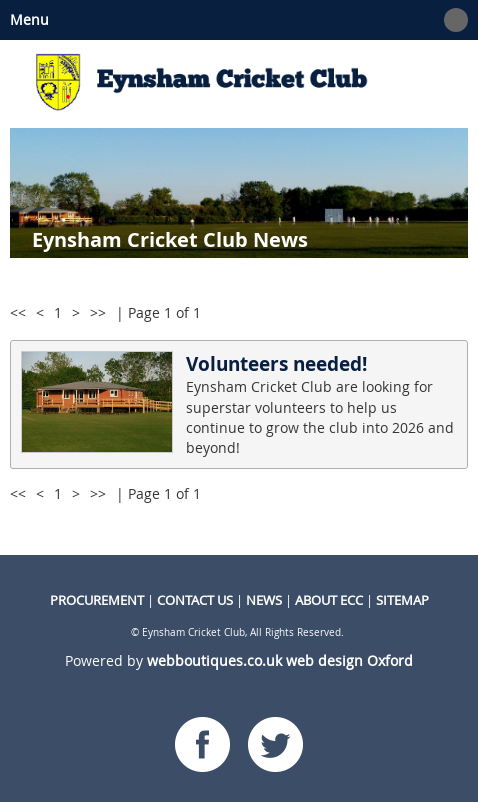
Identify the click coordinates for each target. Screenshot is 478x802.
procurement (97, 600)
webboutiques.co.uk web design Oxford (280, 660)
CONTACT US (195, 600)
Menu (234, 20)
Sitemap (402, 600)
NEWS (264, 600)
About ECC (329, 600)
